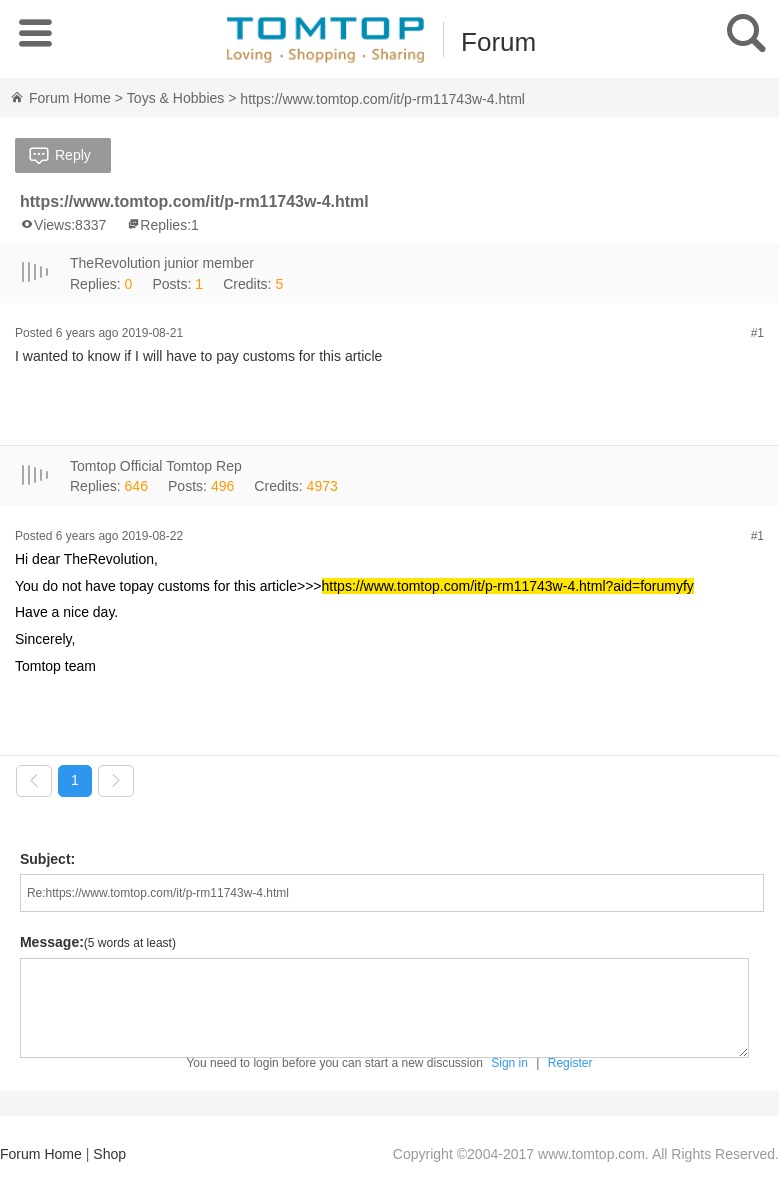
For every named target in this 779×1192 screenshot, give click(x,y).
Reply (58, 157)
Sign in (509, 1062)
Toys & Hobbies (176, 98)
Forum (498, 42)
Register (570, 1062)
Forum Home (60, 98)
